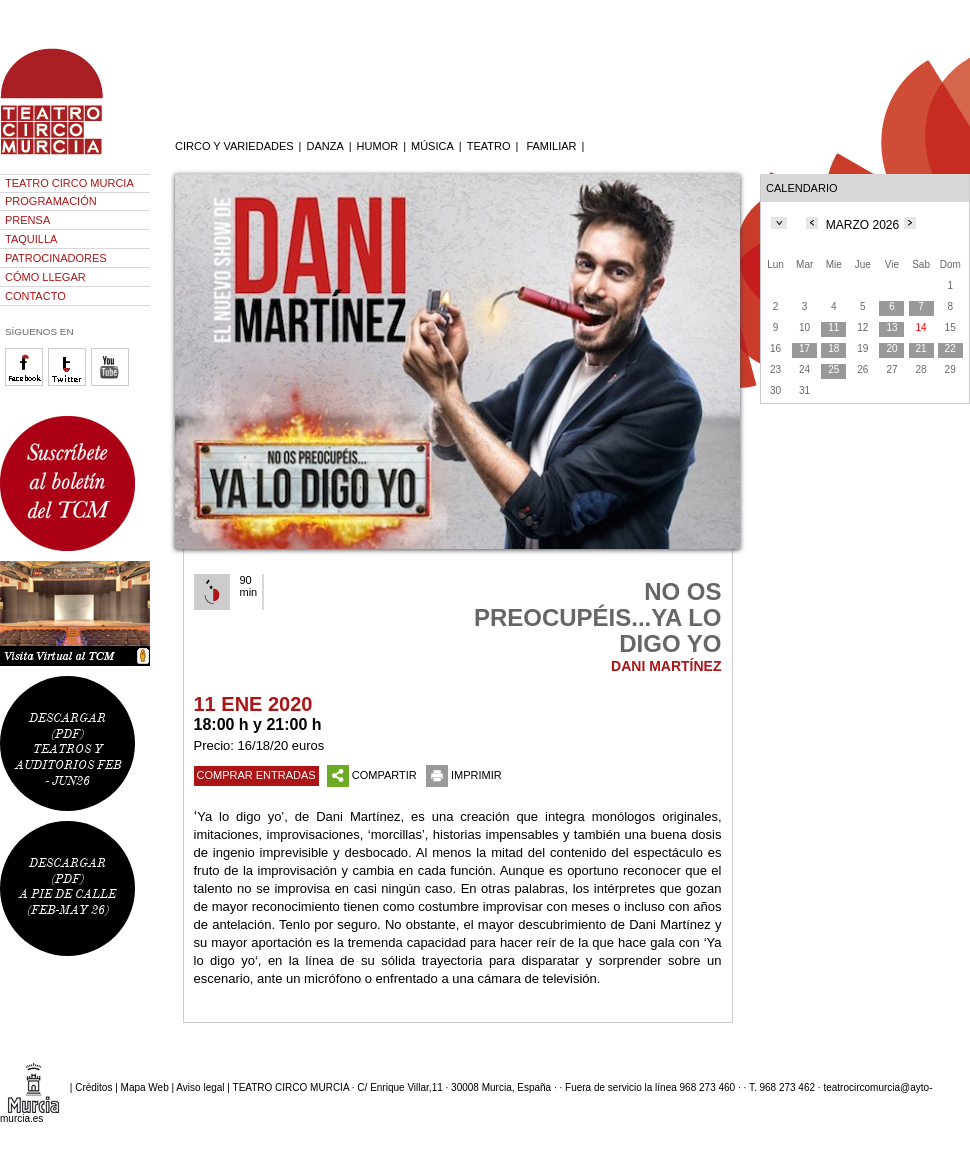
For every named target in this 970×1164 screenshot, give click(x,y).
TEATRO (489, 146)
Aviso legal (200, 1087)
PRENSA (27, 220)
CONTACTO (35, 296)
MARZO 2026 (862, 225)
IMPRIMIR (464, 775)
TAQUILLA (31, 239)
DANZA (324, 146)
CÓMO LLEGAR (45, 277)
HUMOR (378, 146)
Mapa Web (145, 1087)
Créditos (93, 1087)
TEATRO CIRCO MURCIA (69, 183)
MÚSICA (432, 146)
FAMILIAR (551, 146)
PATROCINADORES (56, 258)
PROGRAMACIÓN (51, 201)
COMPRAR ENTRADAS (256, 775)
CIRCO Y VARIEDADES (234, 146)
